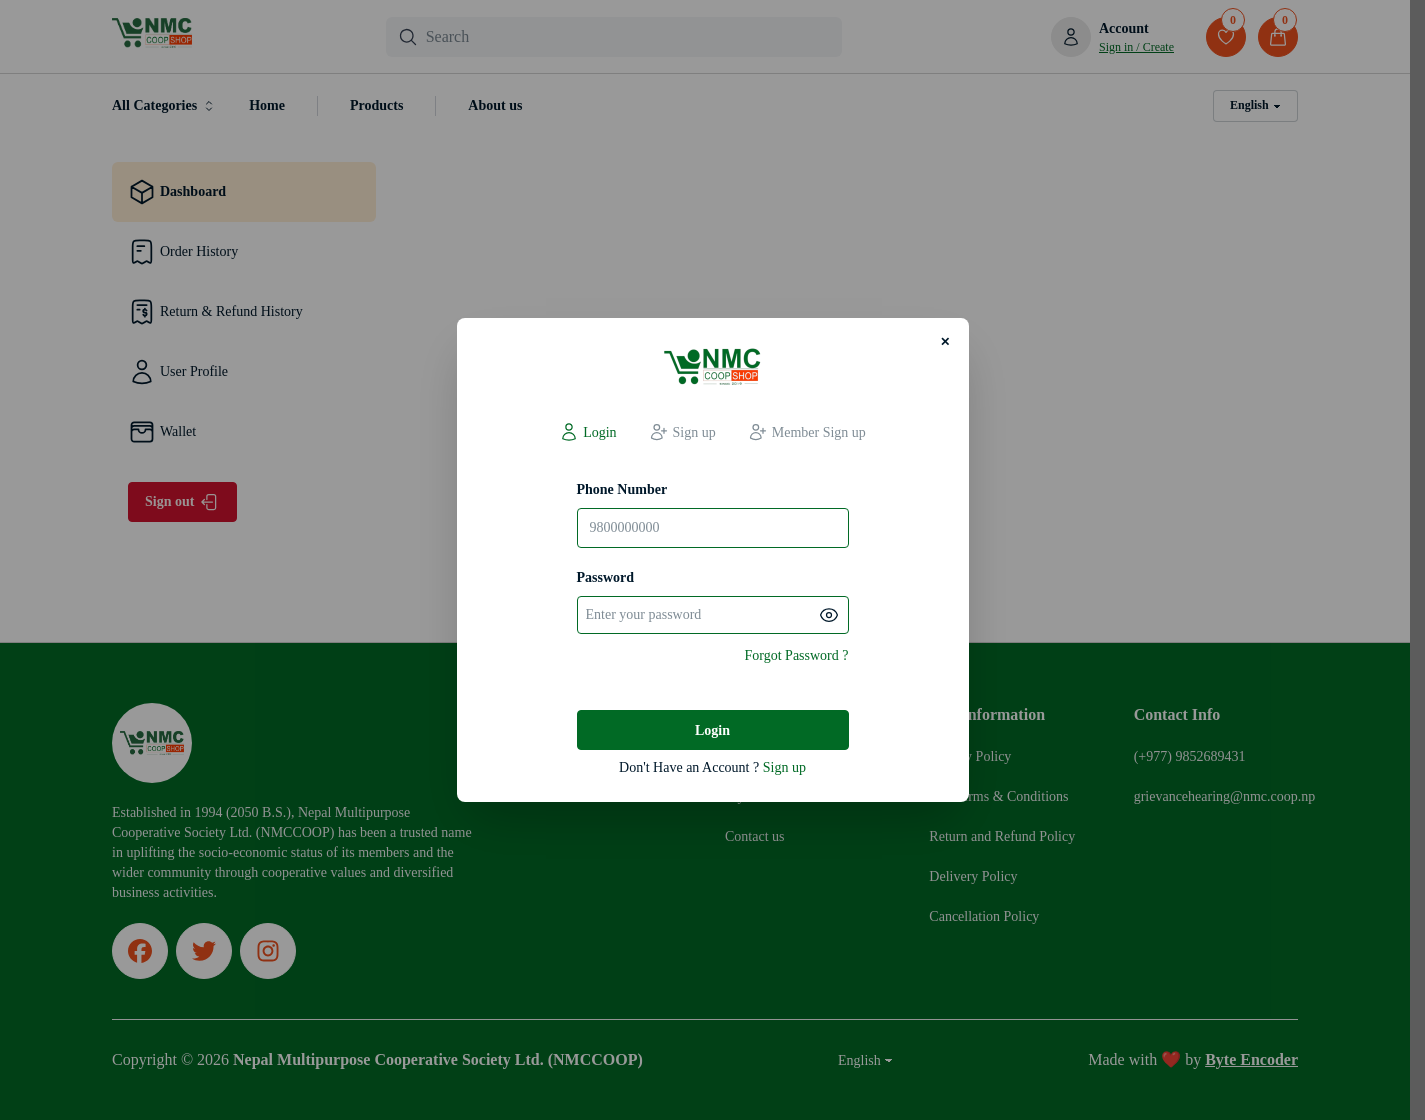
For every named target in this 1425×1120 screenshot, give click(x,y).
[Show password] (829, 615)
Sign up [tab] (682, 432)
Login (712, 730)
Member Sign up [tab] (807, 432)
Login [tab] (587, 432)
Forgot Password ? (797, 655)
